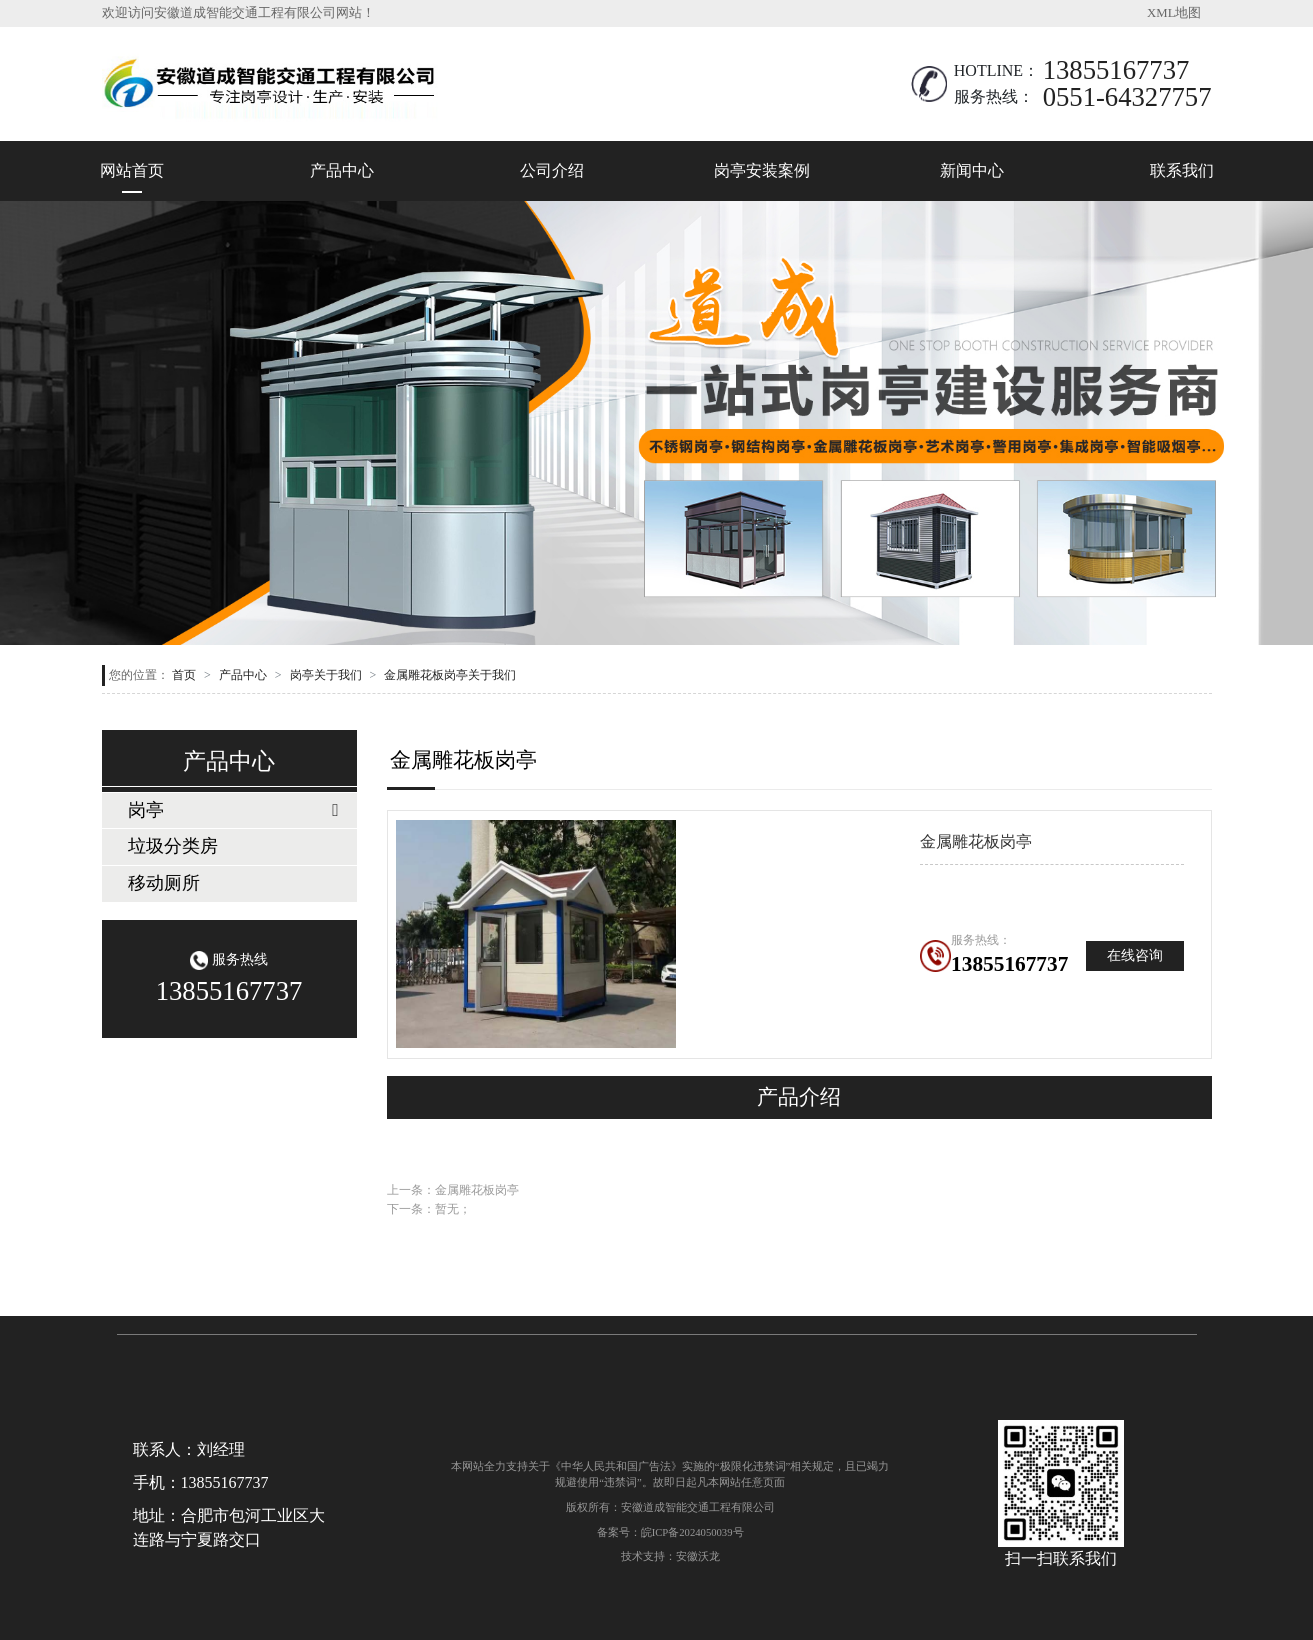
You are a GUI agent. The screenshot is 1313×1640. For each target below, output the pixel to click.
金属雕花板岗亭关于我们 (450, 675)
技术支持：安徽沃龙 (670, 1556)
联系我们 (1182, 170)
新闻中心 (972, 170)
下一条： (429, 1209)
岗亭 (146, 810)
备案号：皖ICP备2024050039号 (670, 1532)
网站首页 (132, 170)
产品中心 (342, 170)
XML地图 (1174, 13)
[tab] (229, 811)
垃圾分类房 (173, 846)
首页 (184, 675)
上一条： (453, 1190)
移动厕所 (164, 883)
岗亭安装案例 (762, 170)
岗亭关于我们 (326, 675)
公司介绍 (552, 170)
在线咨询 (1135, 955)
